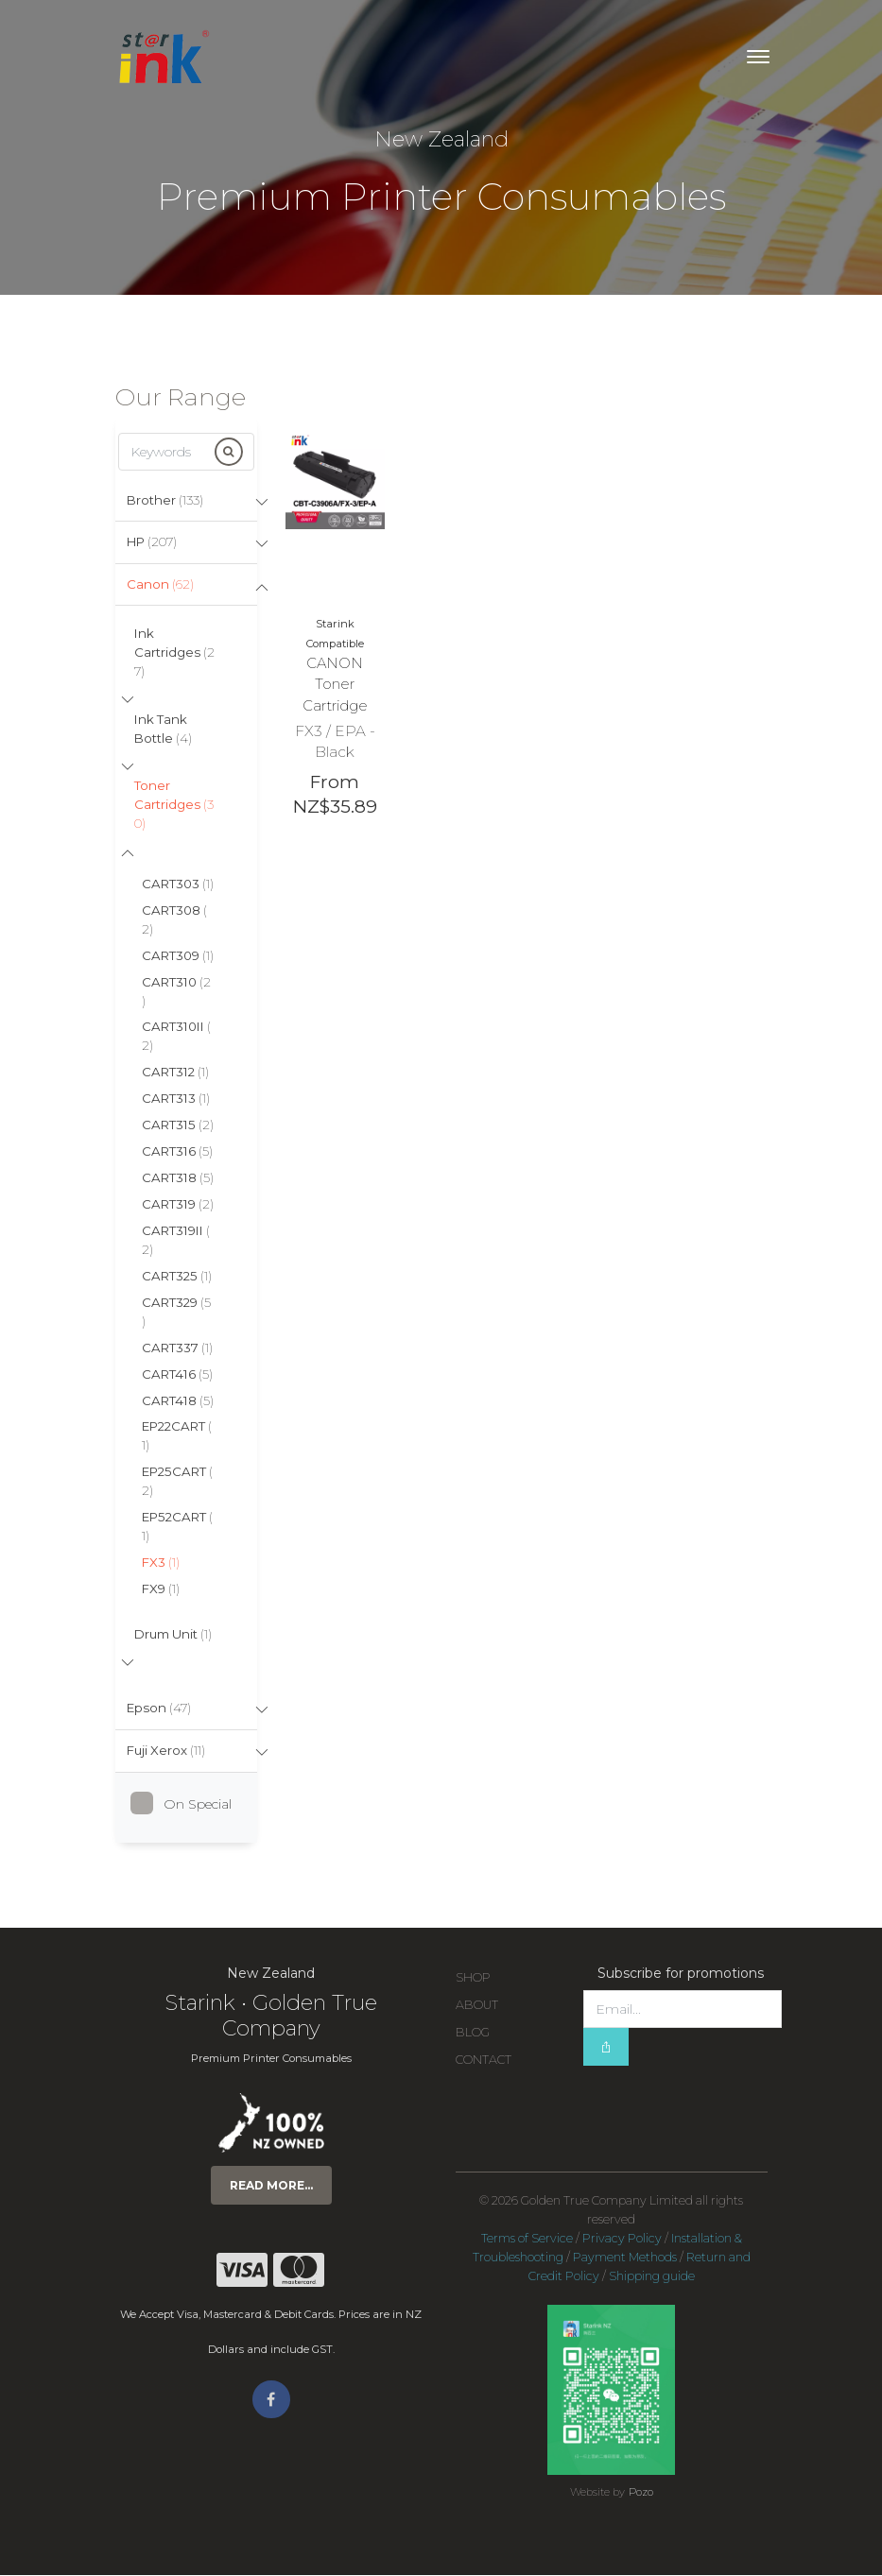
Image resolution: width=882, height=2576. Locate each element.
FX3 (161, 1563)
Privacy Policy (622, 2239)
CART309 (178, 956)
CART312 (175, 1072)
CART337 (177, 1348)
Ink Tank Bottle (163, 729)
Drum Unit (173, 1634)
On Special (188, 1804)
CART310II (176, 1038)
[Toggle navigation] (758, 56)
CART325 (177, 1276)
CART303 (178, 884)
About (477, 2006)
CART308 (174, 920)
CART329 (176, 1313)
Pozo (641, 2492)
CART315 (178, 1125)
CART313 (176, 1099)
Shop (473, 1978)
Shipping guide (652, 2277)
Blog (473, 2033)
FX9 (161, 1589)
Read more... (271, 2186)
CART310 (176, 992)
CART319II (176, 1241)
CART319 (178, 1204)
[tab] (186, 501)
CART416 (177, 1374)
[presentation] (727, 2104)
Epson (159, 1709)
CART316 (177, 1151)
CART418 (178, 1401)
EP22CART (177, 1437)
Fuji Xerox (166, 1752)
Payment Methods (625, 2258)
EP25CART (177, 1482)
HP (152, 541)
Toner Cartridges (174, 805)
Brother (165, 499)
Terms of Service (527, 2239)
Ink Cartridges (174, 652)
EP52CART (177, 1527)
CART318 (178, 1178)
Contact (483, 2060)
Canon (160, 584)
